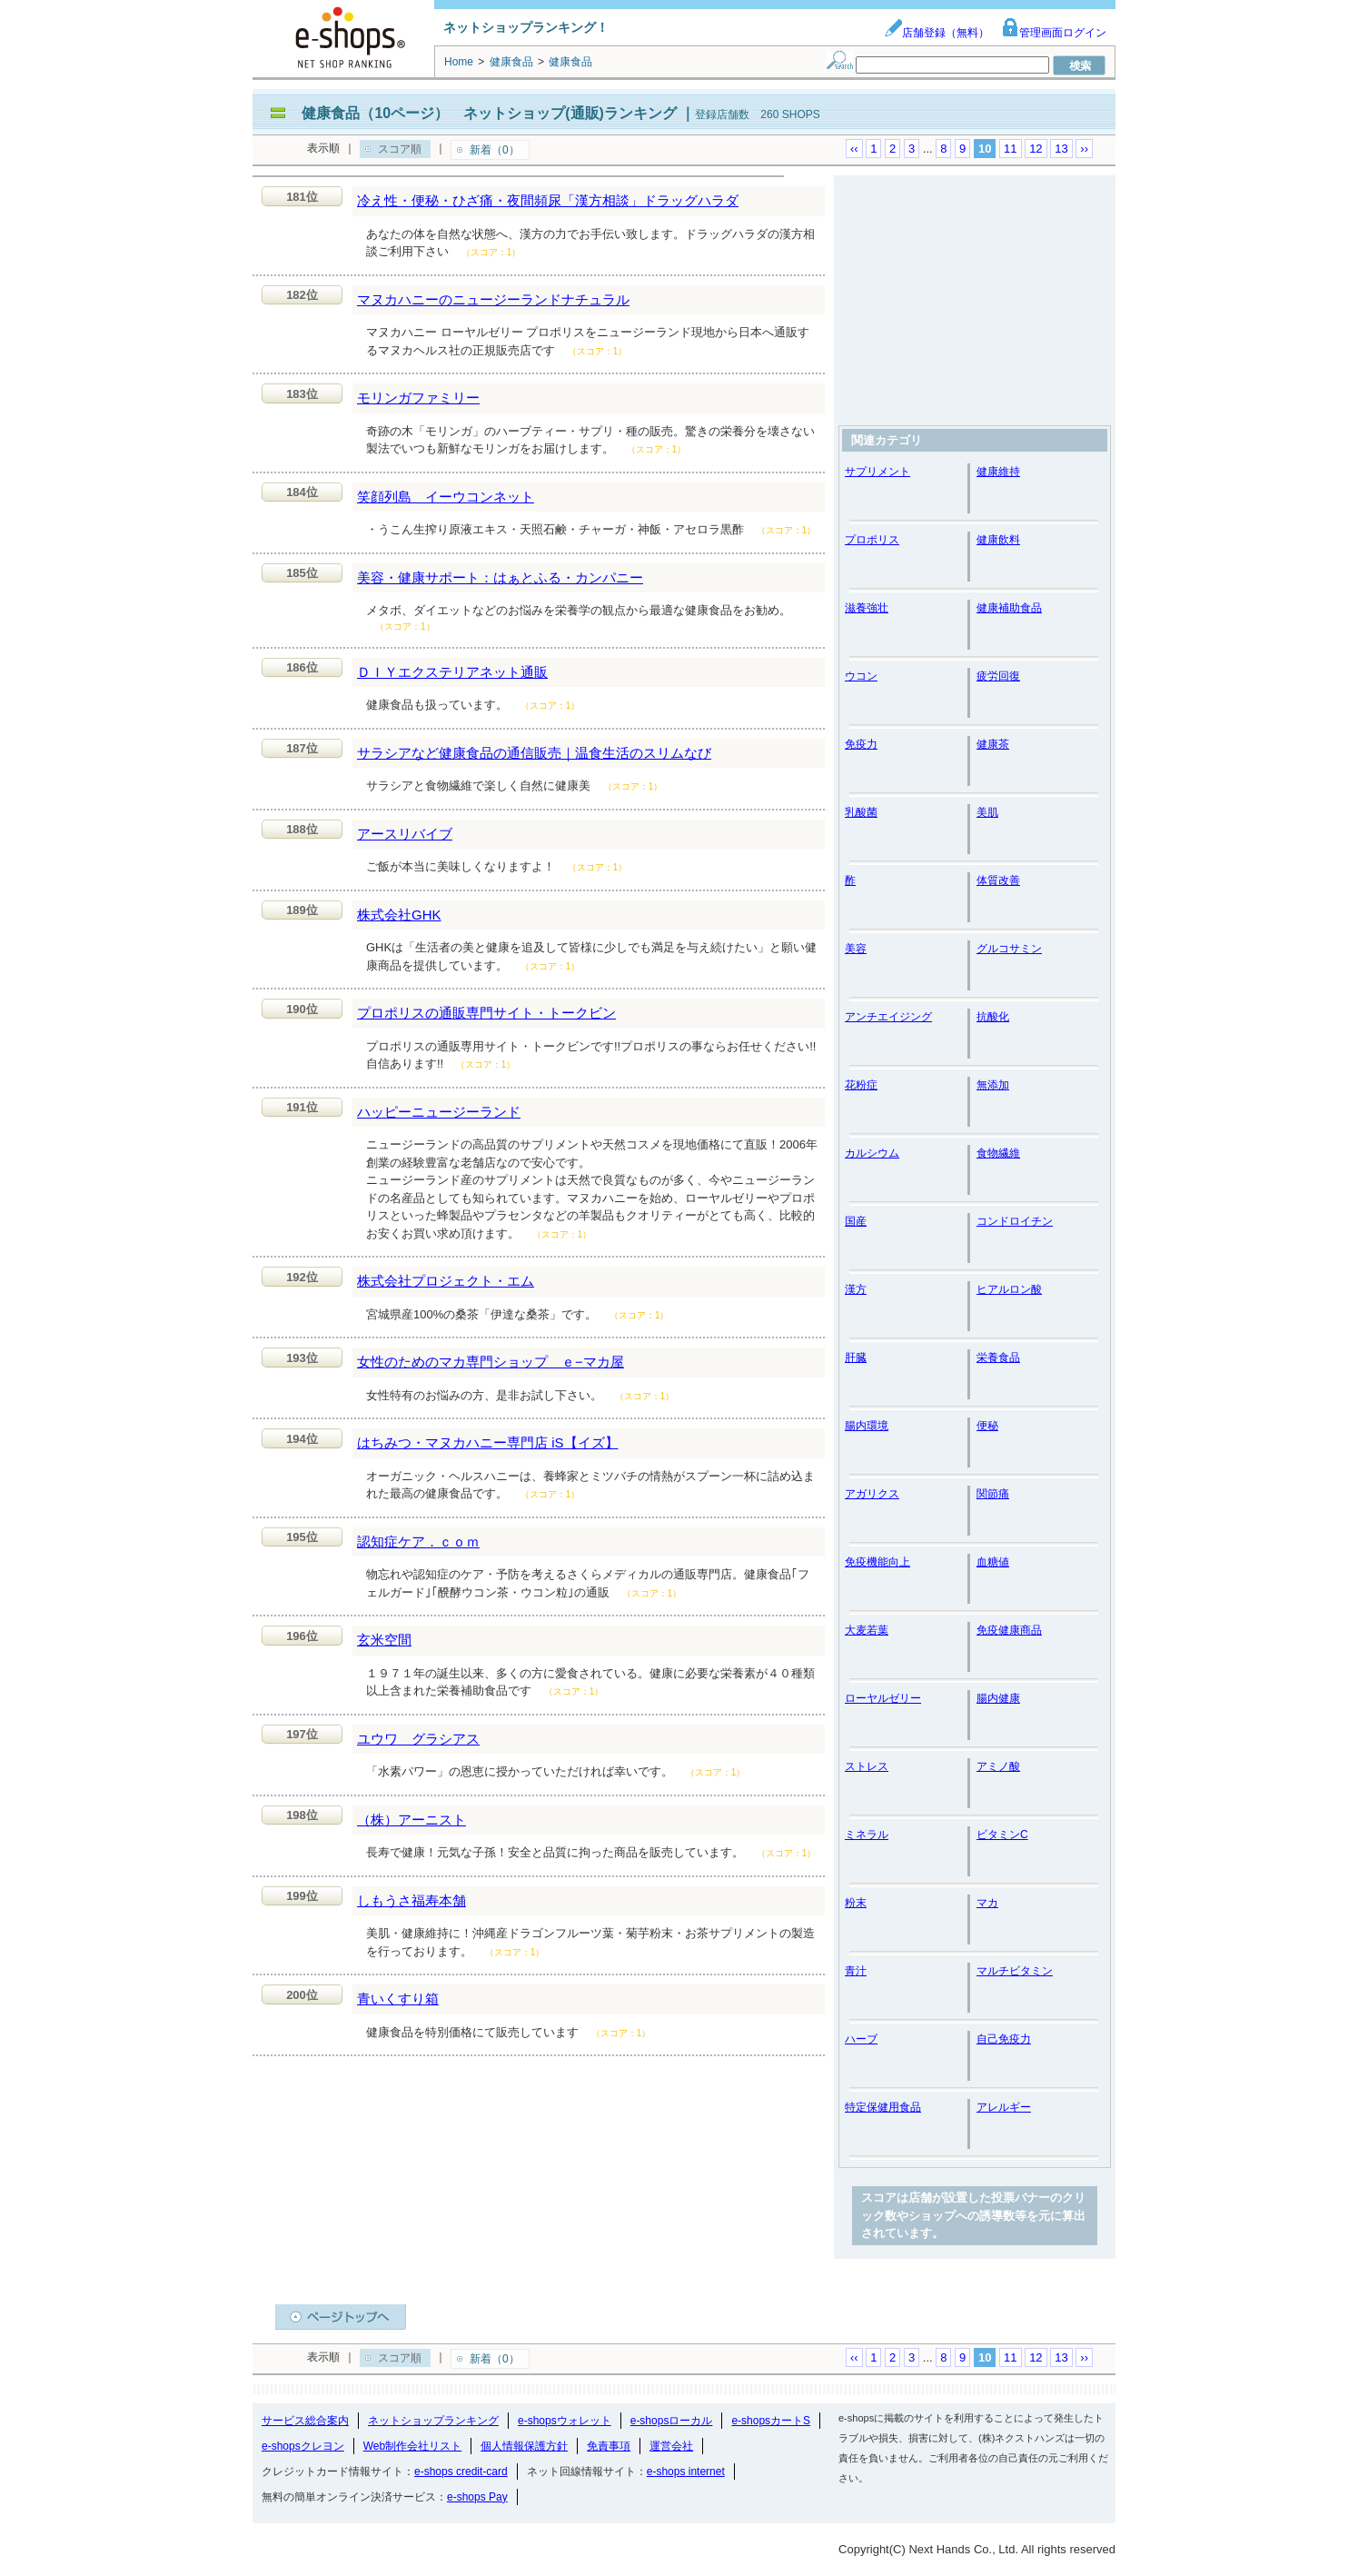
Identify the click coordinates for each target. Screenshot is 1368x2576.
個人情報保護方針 (524, 2446)
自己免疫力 (1003, 2039)
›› (1084, 148)
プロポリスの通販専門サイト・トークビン (486, 1012)
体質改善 (998, 880)
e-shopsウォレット (564, 2420)
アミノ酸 (998, 1766)
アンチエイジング (888, 1016)
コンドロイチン (1014, 1221)
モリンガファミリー (418, 397)
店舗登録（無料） (936, 32)
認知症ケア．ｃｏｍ (418, 1541)
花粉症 (861, 1085)
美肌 (987, 812)
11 (1010, 148)
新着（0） (495, 150)
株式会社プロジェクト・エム (445, 1280)
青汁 (856, 1970)
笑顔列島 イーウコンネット (445, 496)
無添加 (992, 1085)
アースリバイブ (404, 833)
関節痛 (992, 1493)
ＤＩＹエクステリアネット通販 (452, 672)
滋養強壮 (866, 608)
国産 (856, 1221)
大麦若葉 (866, 1630)
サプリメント (877, 471)
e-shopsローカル (671, 2420)
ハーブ (861, 2039)
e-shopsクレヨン (303, 2446)
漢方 (856, 1289)
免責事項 (608, 2446)
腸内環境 (866, 1425)
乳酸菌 (861, 812)
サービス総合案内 (305, 2420)
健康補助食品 (1009, 608)
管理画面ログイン (1053, 32)
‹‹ (854, 148)
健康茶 (992, 744)
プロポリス (872, 539)
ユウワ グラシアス (418, 1738)
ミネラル (866, 1834)
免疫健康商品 (1009, 1630)
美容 (856, 948)
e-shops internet (686, 2471)
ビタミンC (1002, 1834)
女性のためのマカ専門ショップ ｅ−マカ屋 (490, 1361)
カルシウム (872, 1153)
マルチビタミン (1014, 1970)
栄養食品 (998, 1357)
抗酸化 (992, 1016)
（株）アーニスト (411, 1819)
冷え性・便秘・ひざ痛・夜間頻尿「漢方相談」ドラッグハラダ (548, 200)
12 (1035, 148)
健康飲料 (998, 539)
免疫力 (861, 744)
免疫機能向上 (877, 1562)
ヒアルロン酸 (1009, 1289)
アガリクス (872, 1493)
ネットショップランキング (433, 2420)
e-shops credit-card (461, 2471)
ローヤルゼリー (883, 1698)
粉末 (856, 1902)
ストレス (866, 1766)
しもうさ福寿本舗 (411, 1900)
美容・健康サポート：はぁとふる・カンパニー (500, 577)
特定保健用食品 (883, 2107)
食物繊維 (998, 1153)
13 (1061, 148)
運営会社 (671, 2446)
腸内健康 (998, 1698)
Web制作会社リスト (412, 2446)
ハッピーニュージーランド (438, 1111)
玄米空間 (384, 1639)
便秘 (987, 1425)
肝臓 (856, 1357)
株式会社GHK (399, 914)
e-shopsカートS (770, 2420)
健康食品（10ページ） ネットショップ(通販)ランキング (489, 113)
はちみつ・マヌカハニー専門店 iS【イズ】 (488, 1442)
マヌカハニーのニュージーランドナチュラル (493, 299)
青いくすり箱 (398, 1998)
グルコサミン (1009, 948)
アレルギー (1003, 2107)
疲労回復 (998, 676)
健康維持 (998, 471)
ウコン (861, 676)
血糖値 (992, 1562)
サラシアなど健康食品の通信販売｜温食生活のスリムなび (534, 753)
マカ (987, 1902)
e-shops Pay (477, 2497)
